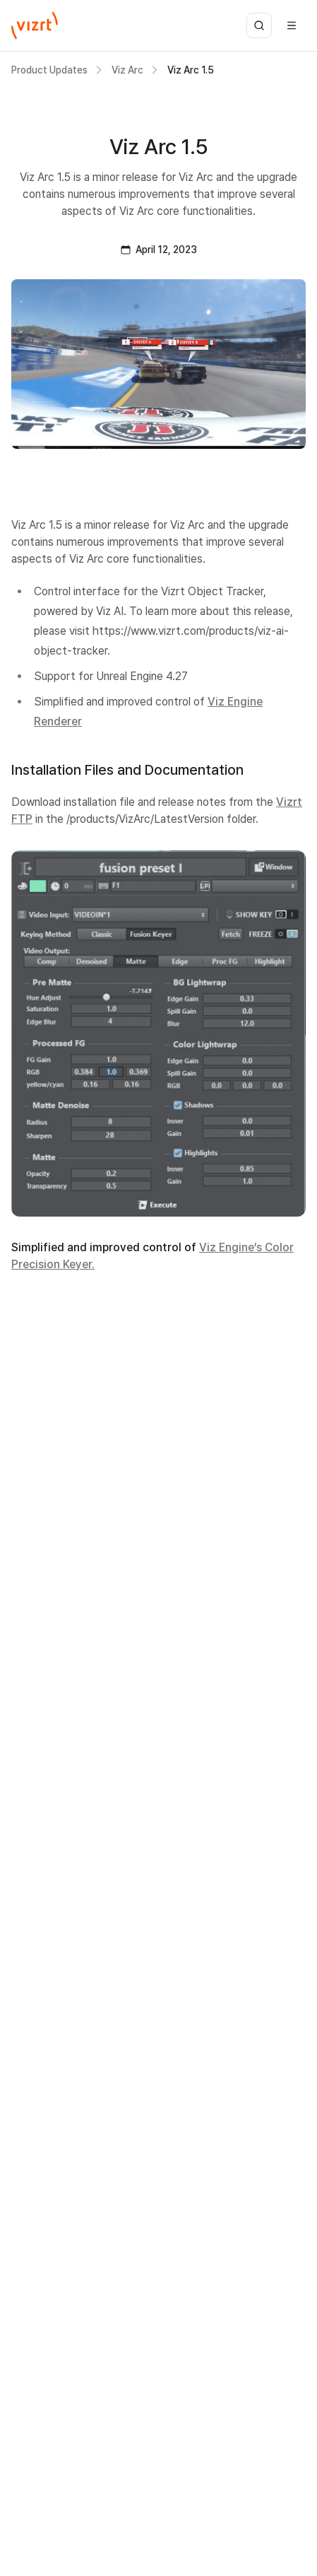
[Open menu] (291, 25)
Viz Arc (127, 70)
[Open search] (259, 25)
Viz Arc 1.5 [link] (190, 70)
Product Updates (49, 70)
